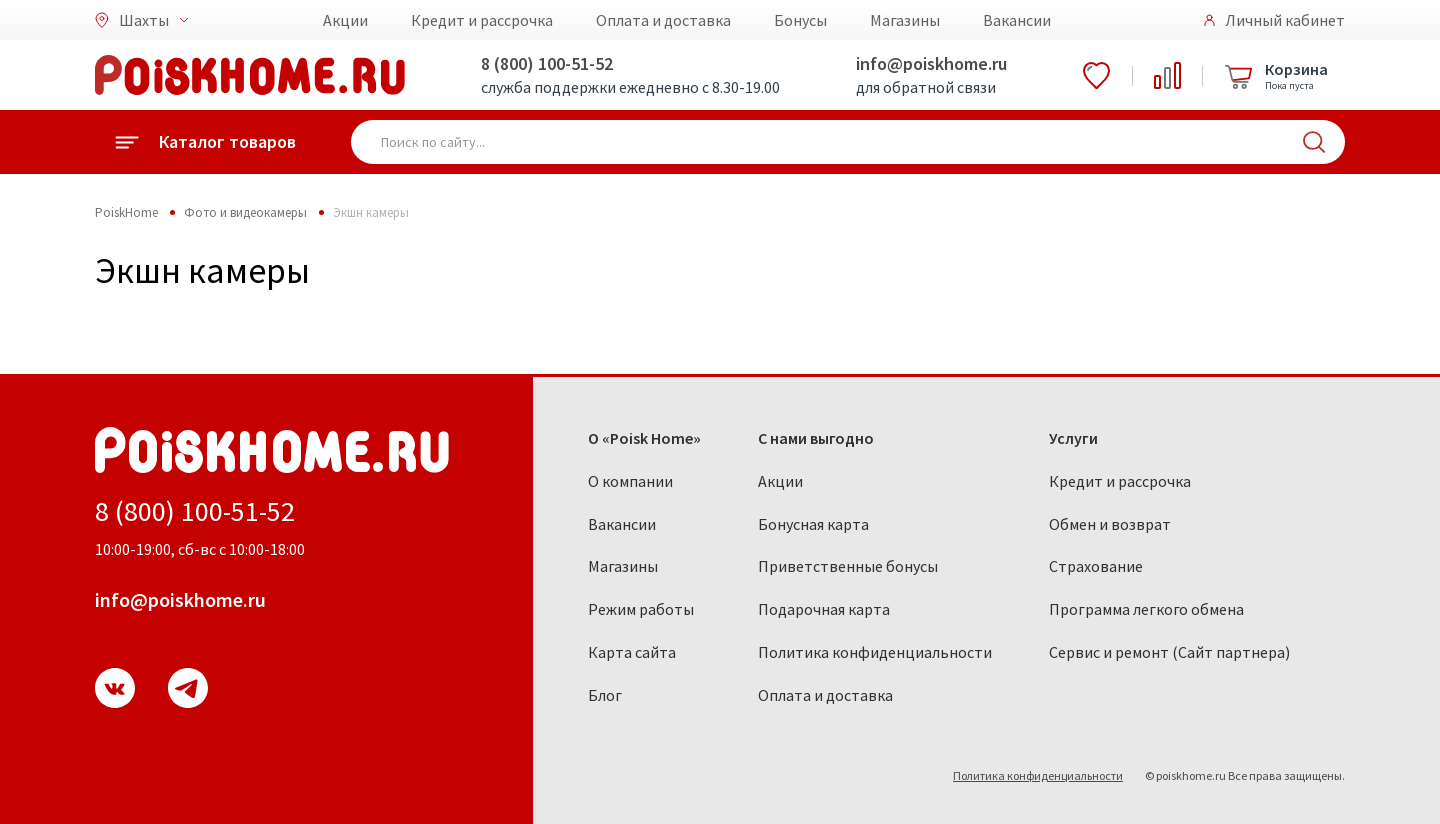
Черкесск (584, 353)
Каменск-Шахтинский (216, 330)
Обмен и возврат (1110, 524)
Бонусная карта (813, 524)
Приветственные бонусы (848, 566)
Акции (345, 20)
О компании (630, 481)
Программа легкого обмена (1146, 609)
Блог (605, 695)
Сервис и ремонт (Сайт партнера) (1169, 652)
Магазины (905, 20)
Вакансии (1017, 20)
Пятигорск (384, 353)
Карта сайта (632, 652)
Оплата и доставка (663, 20)
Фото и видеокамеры (245, 212)
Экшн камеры (371, 212)
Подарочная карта (824, 609)
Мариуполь (184, 363)
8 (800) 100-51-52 (547, 63)
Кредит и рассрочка (482, 20)
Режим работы (641, 609)
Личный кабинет (1285, 20)
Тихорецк (583, 320)
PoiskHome (126, 212)
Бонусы (800, 20)
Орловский (387, 320)
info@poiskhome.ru (931, 63)
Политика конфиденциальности (875, 652)
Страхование (1096, 566)
